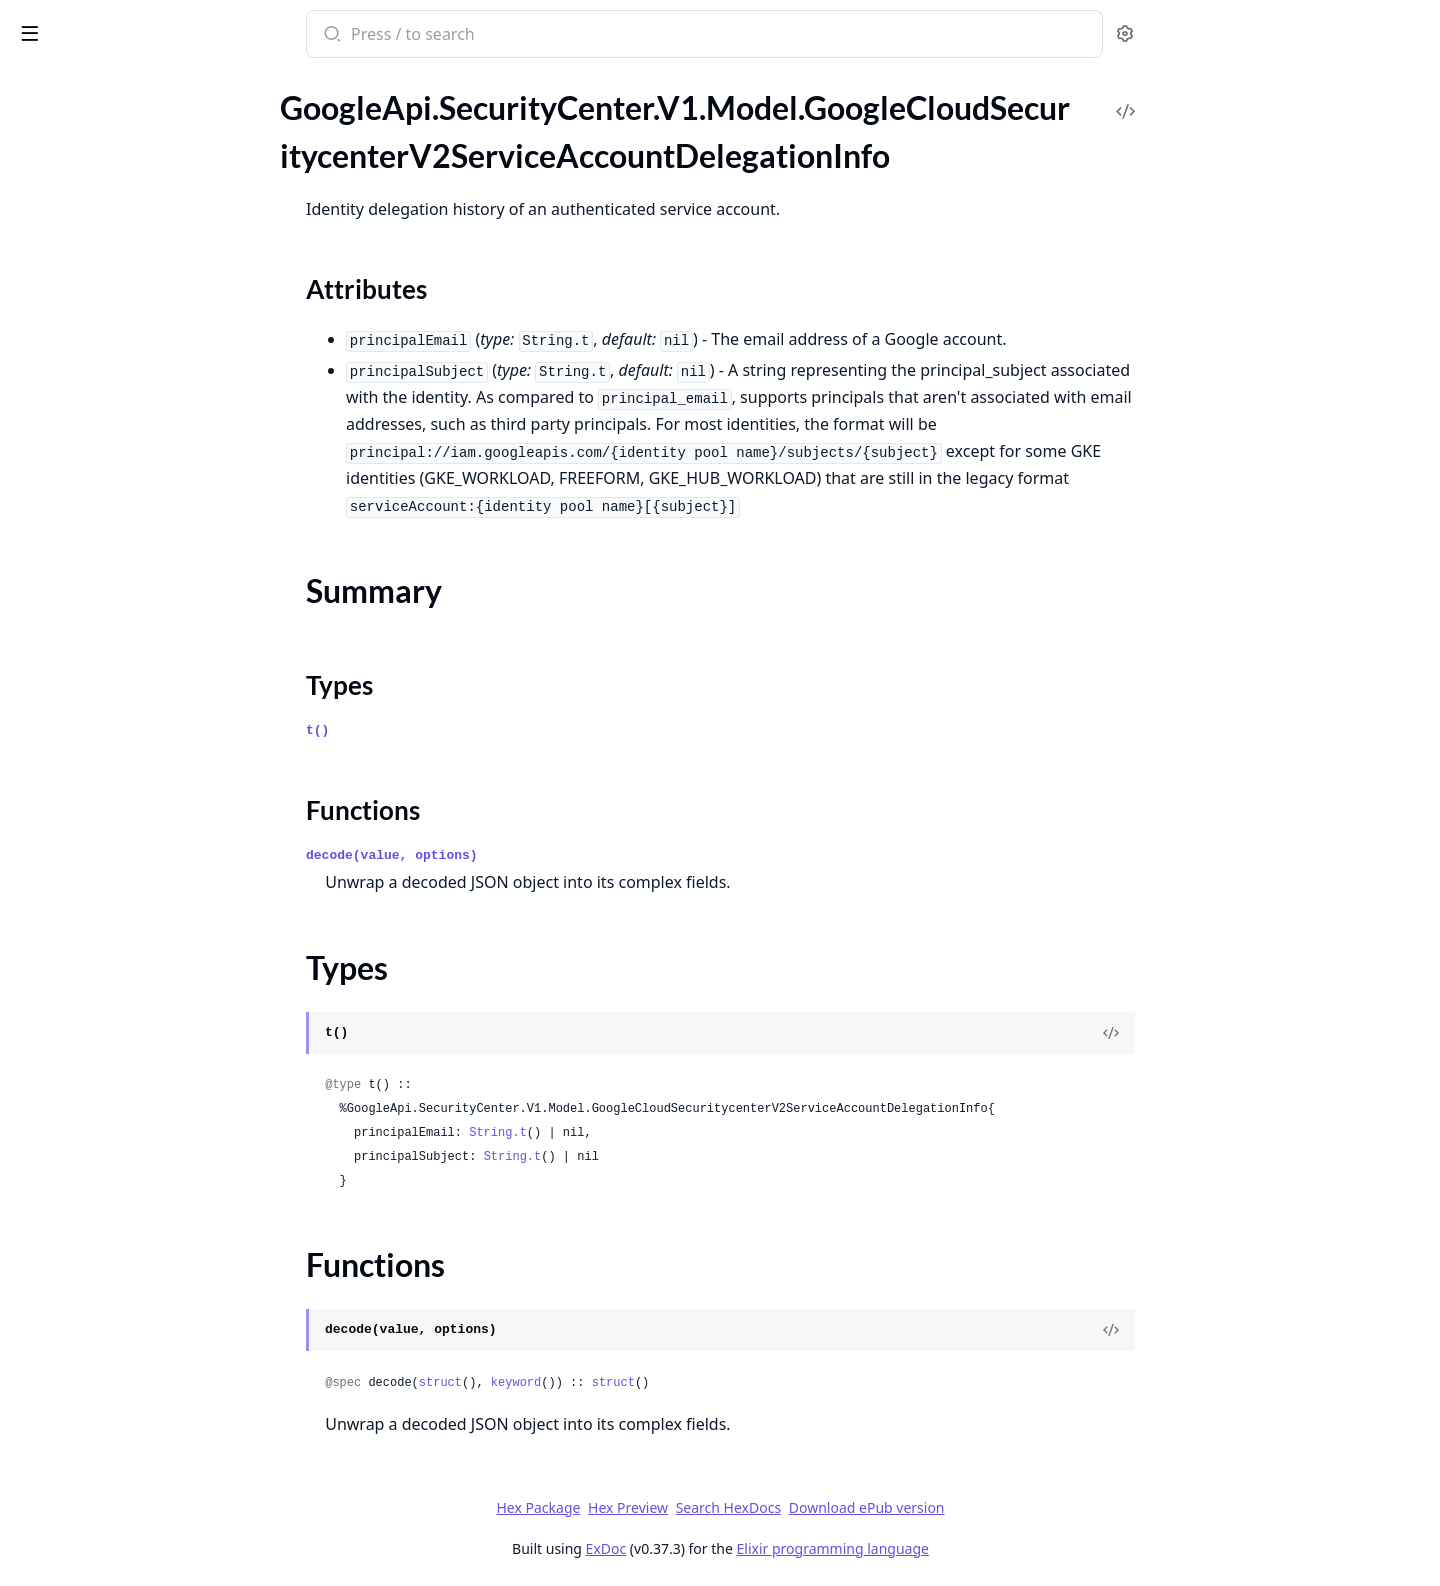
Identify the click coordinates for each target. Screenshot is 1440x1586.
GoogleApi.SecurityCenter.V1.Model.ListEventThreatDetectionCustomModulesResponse (142, 1083)
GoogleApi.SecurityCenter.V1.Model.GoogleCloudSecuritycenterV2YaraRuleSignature (142, 435)
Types (55, 240)
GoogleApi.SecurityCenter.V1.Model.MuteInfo (142, 1461)
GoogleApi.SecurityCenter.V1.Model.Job (142, 759)
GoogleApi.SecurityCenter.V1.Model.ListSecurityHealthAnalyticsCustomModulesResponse (142, 1272)
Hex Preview (778, 1507)
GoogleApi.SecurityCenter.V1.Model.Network (142, 1488)
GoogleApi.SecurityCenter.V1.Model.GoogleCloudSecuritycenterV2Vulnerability (142, 408)
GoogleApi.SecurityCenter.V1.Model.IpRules (142, 732)
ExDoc (755, 1548)
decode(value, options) (542, 855)
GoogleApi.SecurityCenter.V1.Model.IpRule (142, 705)
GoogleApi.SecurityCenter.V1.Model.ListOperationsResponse (142, 1218)
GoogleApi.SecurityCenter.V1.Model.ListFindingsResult (142, 1137)
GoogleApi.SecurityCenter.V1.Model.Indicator (142, 678)
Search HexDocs (877, 1508)
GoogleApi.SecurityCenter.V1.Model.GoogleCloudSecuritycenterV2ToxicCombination (142, 381)
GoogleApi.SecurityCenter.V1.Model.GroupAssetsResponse (142, 489)
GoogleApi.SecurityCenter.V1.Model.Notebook (142, 1569)
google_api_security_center (134, 24)
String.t (648, 1133)
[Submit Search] (480, 36)
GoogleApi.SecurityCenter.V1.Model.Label (142, 840)
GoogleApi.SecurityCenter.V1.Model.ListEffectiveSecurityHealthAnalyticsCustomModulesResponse (142, 1056)
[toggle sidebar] (274, 32)
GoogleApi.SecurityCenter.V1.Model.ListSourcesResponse (142, 1299)
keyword (665, 1383)
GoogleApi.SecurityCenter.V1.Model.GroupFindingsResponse (142, 543)
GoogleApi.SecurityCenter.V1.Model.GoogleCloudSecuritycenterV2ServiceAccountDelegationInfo (142, 157)
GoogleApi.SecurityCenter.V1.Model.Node (142, 1515)
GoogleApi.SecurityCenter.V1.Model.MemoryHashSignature (142, 1407)
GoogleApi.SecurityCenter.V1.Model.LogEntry (142, 1380)
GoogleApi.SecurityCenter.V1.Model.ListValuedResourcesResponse (142, 1326)
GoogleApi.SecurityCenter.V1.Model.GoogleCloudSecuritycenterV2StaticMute (142, 300)
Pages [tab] (36, 85)
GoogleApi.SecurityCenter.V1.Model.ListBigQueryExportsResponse (142, 948)
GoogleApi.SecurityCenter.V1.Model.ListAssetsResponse (142, 867)
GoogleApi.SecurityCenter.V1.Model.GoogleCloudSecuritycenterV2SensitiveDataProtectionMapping (142, 130)
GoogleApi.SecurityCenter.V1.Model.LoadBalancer (142, 1353)
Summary (67, 216)
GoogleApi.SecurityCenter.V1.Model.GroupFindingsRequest (142, 516)
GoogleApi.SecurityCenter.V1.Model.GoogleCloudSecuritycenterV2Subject (142, 327)
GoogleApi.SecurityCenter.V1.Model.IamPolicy (142, 651)
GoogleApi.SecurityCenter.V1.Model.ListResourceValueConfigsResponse (142, 1245)
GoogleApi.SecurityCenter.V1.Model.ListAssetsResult (142, 894)
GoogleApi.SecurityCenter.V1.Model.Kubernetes (142, 813)
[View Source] (1261, 1033)
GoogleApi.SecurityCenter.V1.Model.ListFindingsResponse (142, 1110)
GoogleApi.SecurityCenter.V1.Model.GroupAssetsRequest (142, 462)
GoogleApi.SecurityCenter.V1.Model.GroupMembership (142, 570)
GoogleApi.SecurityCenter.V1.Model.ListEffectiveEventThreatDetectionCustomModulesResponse (142, 1029)
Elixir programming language (982, 1548)
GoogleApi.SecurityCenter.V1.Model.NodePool (142, 1542)
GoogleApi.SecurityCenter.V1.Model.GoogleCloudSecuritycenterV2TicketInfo (142, 354)
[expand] (280, 107)
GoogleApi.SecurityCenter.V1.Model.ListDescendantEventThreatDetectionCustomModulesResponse (142, 975)
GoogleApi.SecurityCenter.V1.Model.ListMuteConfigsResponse (142, 1164)
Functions (69, 264)
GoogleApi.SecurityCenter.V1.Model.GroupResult (142, 597)
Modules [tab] (120, 85)
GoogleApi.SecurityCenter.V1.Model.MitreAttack (142, 1434)
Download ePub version (1016, 1507)
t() (467, 730)
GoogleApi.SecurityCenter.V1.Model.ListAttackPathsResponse (142, 921)
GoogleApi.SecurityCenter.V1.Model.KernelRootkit (142, 786)
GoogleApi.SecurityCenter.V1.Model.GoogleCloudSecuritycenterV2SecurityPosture (142, 103)
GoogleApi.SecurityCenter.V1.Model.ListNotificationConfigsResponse (142, 1191)
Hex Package (688, 1507)
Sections (64, 192)
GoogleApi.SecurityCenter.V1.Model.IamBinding (142, 624)
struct (589, 1383)
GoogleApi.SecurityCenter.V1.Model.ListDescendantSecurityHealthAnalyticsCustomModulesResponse (142, 1002)
